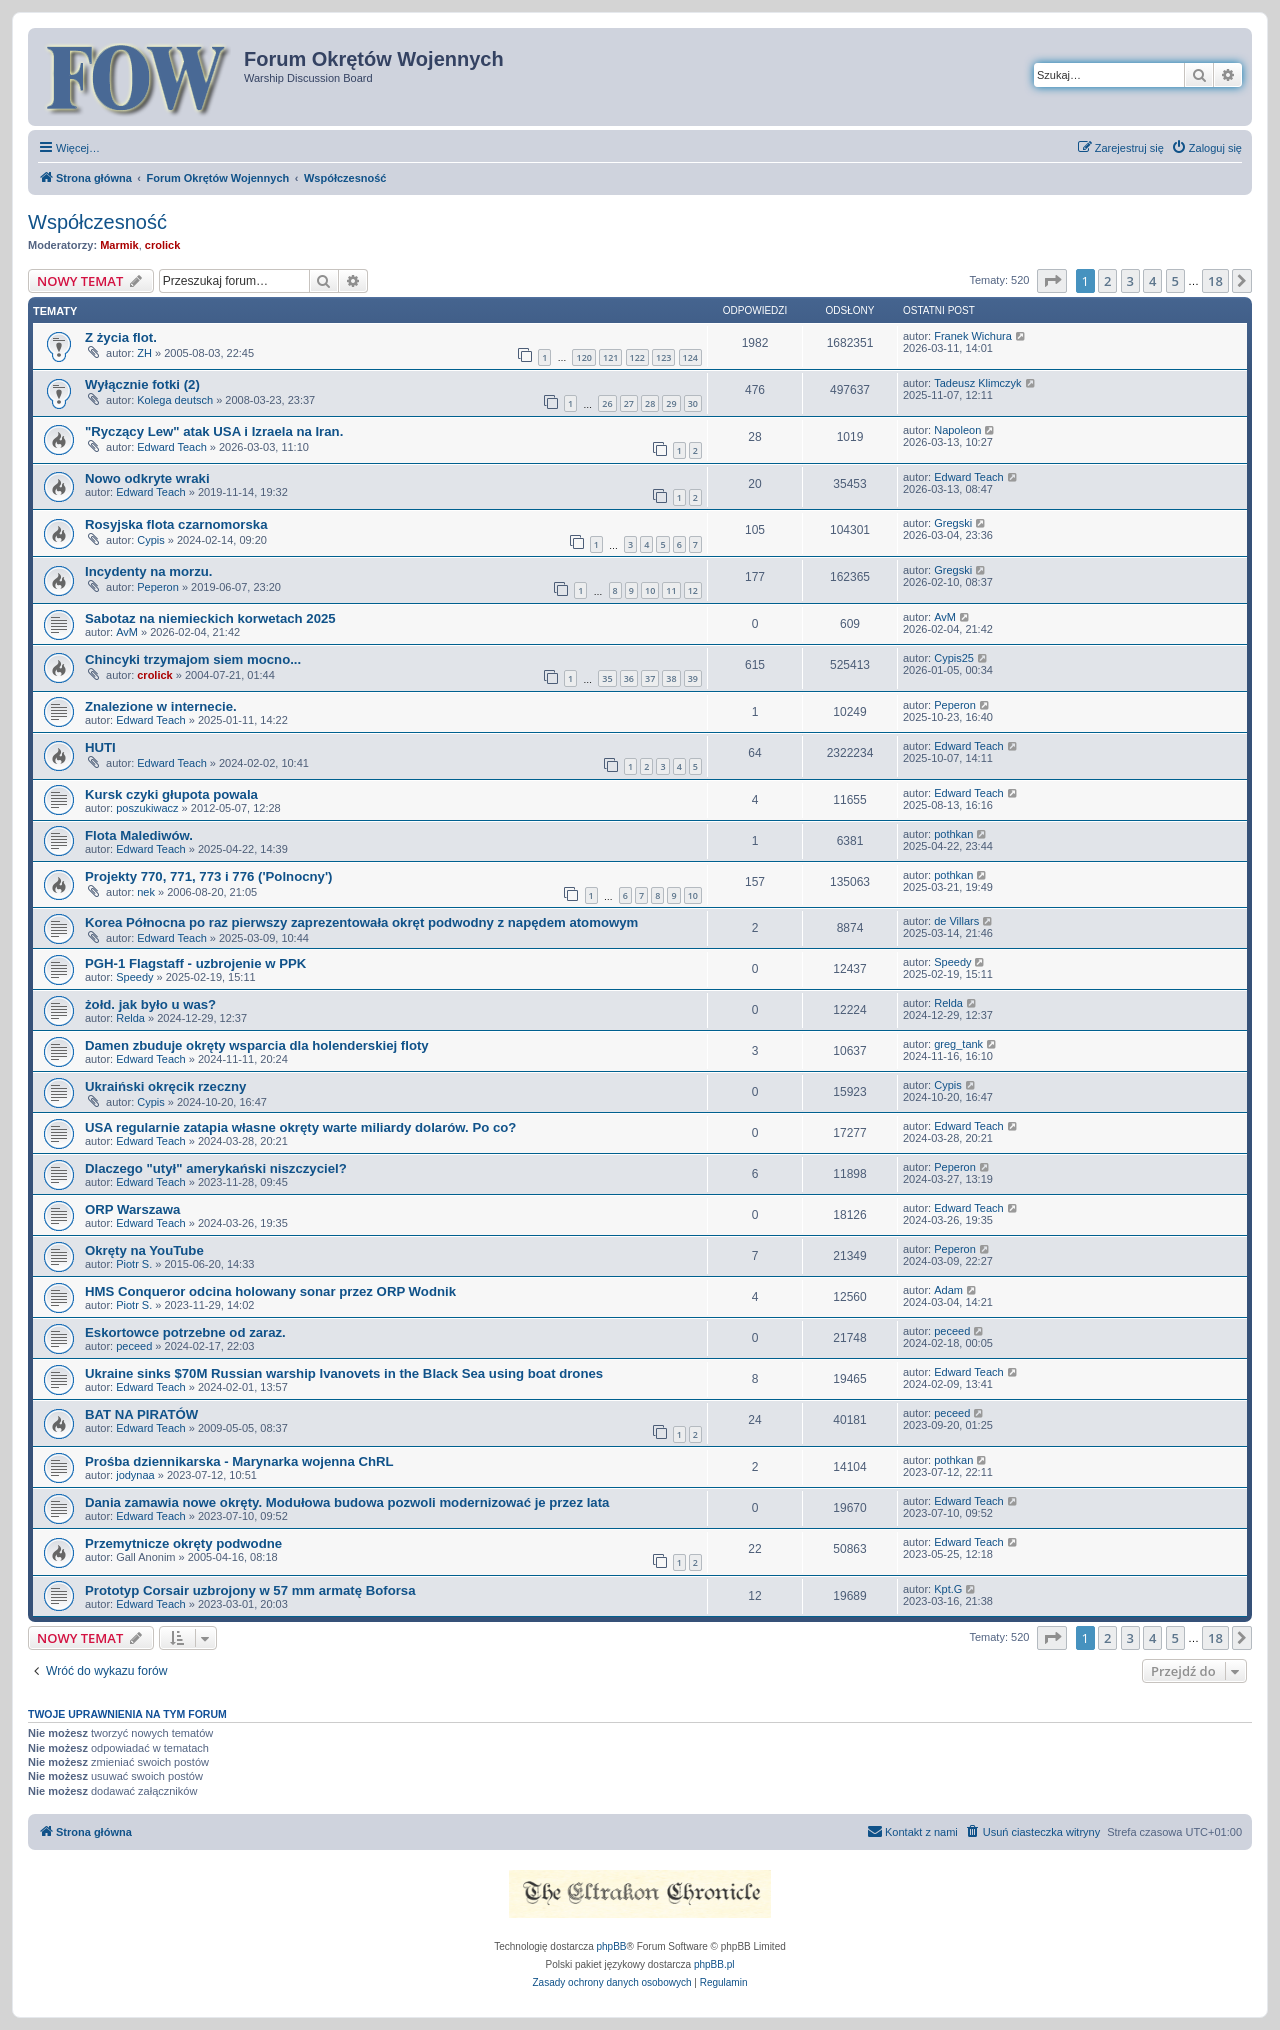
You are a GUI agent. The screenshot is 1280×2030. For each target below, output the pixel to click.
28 (650, 403)
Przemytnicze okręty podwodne (183, 1543)
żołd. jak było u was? (150, 1004)
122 (637, 357)
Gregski (953, 523)
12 (693, 590)
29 (671, 403)
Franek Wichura (973, 336)
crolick (162, 245)
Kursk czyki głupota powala (171, 794)
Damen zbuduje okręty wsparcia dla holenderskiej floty (257, 1045)
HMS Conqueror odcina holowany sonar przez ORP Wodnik (270, 1291)
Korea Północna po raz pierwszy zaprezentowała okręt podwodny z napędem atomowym (361, 922)
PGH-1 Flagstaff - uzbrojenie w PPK (195, 963)
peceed (134, 1346)
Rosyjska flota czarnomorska (176, 524)
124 (690, 357)
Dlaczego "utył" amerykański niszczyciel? (216, 1168)
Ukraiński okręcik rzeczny (165, 1086)
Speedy (134, 977)
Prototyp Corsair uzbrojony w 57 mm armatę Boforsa (250, 1590)
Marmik (119, 245)
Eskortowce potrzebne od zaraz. (185, 1332)
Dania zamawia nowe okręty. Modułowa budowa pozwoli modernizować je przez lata (347, 1502)
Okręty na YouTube (144, 1250)
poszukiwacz (147, 808)
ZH (144, 353)
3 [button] (1130, 281)
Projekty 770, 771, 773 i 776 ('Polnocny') (208, 876)
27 (629, 403)
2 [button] (1107, 281)
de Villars (956, 921)
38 (671, 678)
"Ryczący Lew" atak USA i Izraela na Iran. (214, 431)
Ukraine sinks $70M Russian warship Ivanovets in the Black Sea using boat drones (344, 1373)
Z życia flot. (121, 337)
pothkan (953, 834)
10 (650, 590)
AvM (127, 632)
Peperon (158, 587)
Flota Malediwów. (139, 835)
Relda (130, 1018)
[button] (1052, 281)
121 (610, 357)
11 (671, 590)
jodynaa (135, 1475)
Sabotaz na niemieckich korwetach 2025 (210, 618)
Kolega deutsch (175, 400)
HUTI (100, 747)
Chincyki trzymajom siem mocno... (193, 659)
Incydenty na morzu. (149, 571)
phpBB (612, 1946)
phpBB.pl (714, 1964)
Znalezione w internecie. (161, 706)
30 (693, 403)
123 (663, 357)
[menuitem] (1206, 148)
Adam (948, 1290)
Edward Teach (172, 447)
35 (607, 678)
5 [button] (1175, 281)
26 (607, 403)
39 (693, 678)
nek (146, 892)
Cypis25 (954, 658)
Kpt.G (948, 1589)
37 (650, 678)
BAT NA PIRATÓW (141, 1414)
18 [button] (1215, 281)
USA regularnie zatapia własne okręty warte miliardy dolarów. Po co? (300, 1127)
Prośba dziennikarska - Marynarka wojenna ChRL (239, 1461)
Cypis (151, 540)
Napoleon (957, 430)
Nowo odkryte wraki (147, 478)
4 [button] (1152, 281)
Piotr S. (134, 1264)
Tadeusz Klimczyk (977, 383)
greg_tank (958, 1044)
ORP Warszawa (132, 1209)
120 (583, 357)
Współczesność (97, 222)
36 (629, 678)
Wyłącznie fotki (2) (142, 384)
